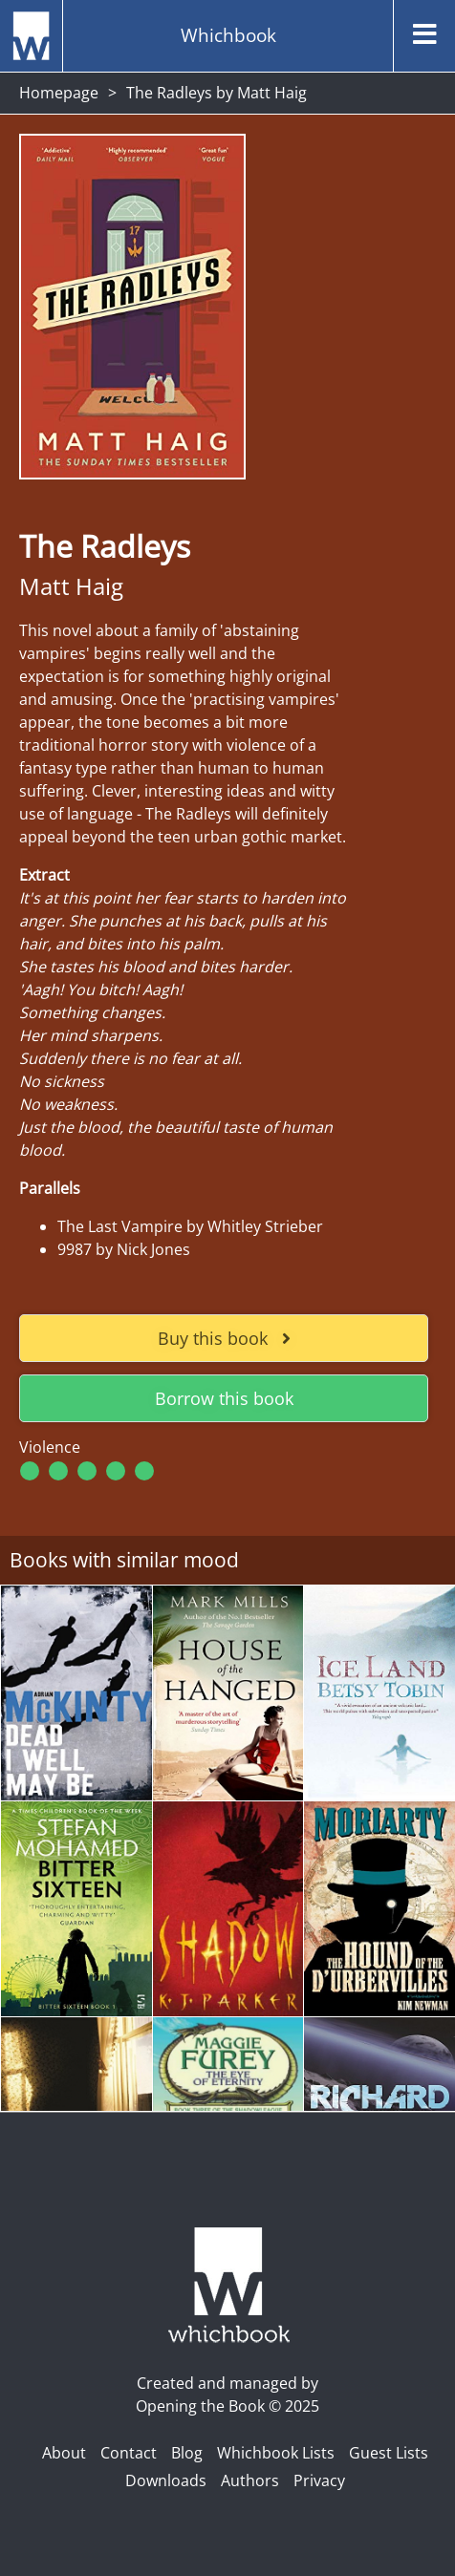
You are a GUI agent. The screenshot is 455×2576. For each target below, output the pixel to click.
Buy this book (224, 1338)
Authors (250, 2480)
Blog (187, 2452)
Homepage (58, 92)
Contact (128, 2452)
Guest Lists (388, 2452)
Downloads (165, 2480)
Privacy (319, 2480)
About (64, 2452)
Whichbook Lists (276, 2452)
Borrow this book (224, 1398)
